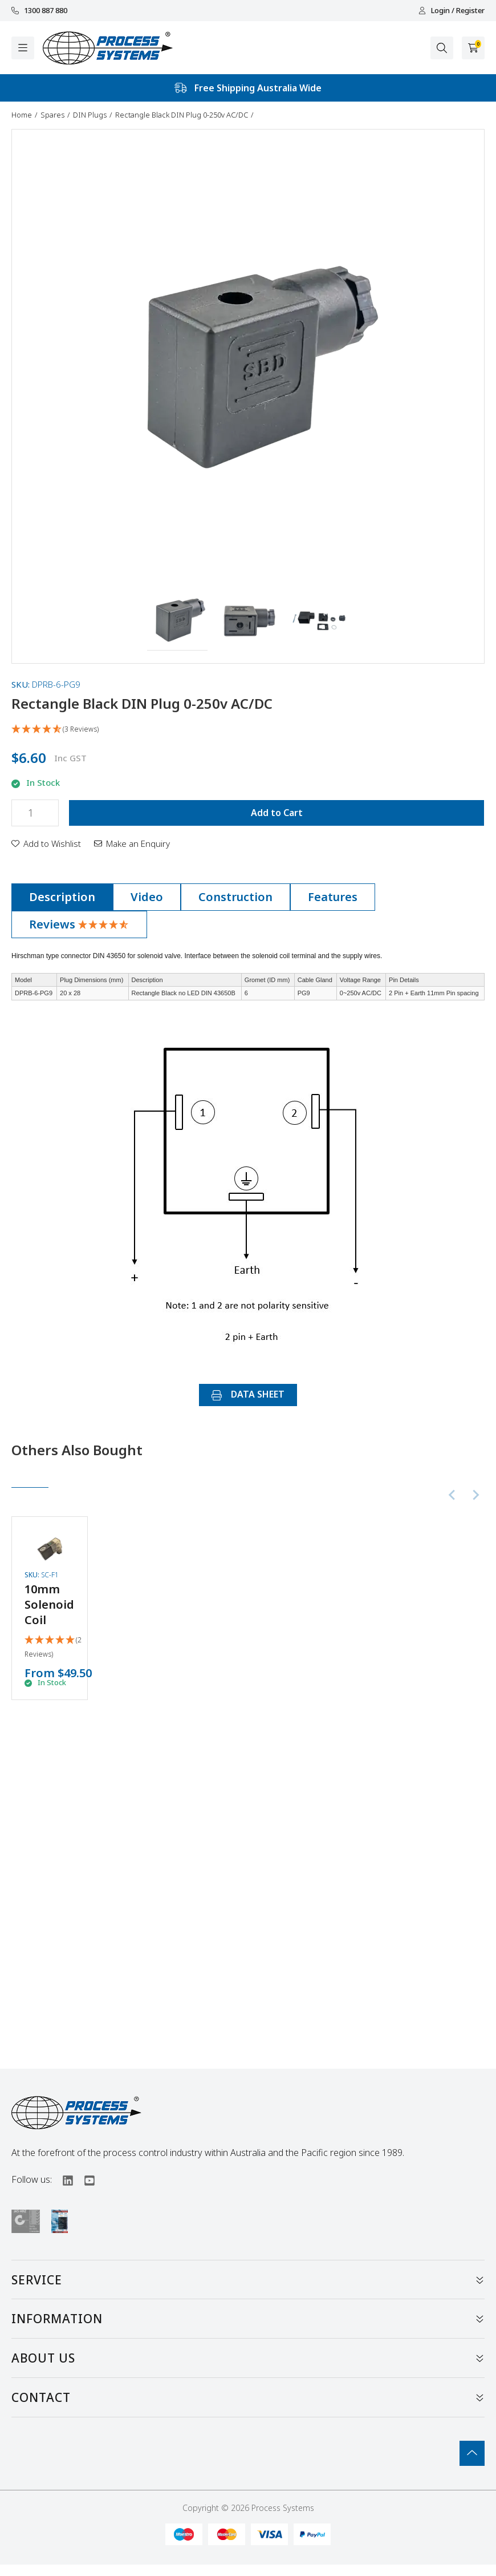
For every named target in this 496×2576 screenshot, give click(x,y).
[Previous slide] (453, 1495)
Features (332, 897)
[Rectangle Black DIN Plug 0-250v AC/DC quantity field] (35, 813)
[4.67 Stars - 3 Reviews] (248, 729)
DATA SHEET (248, 1394)
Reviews (79, 924)
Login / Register (451, 10)
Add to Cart (277, 812)
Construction (235, 897)
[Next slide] (475, 1495)
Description (62, 897)
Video (147, 897)
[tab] (62, 897)
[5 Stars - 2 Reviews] (53, 1647)
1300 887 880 (39, 10)
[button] (177, 620)
